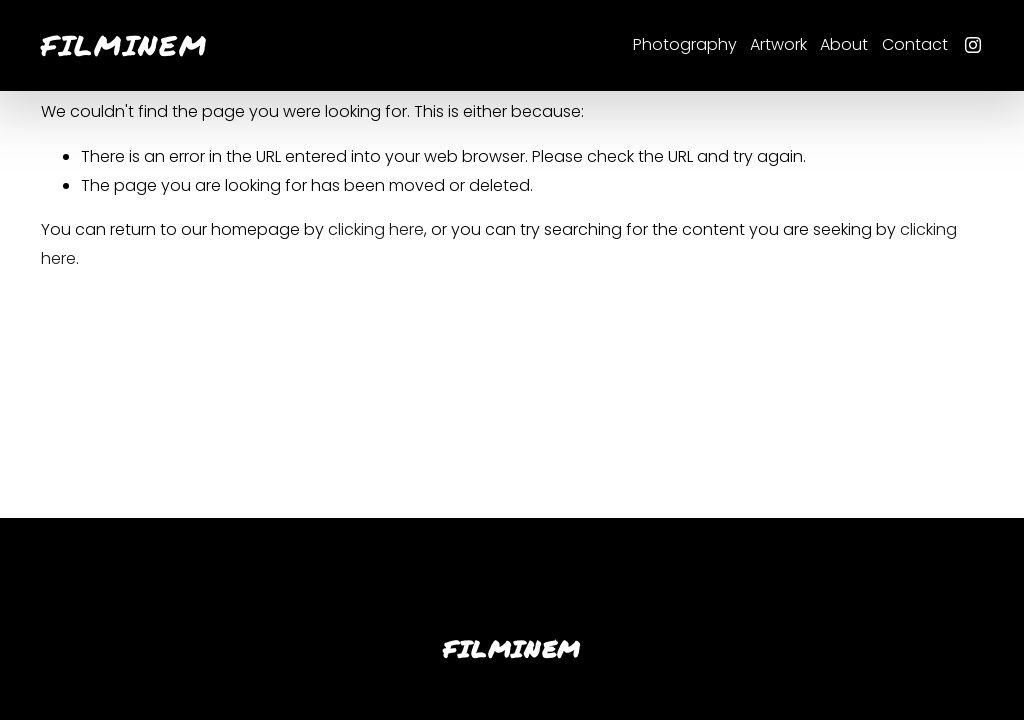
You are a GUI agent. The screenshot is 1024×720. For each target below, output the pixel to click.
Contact (915, 44)
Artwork (778, 44)
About (844, 44)
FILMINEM (124, 45)
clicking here (376, 229)
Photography (685, 44)
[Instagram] (973, 45)
